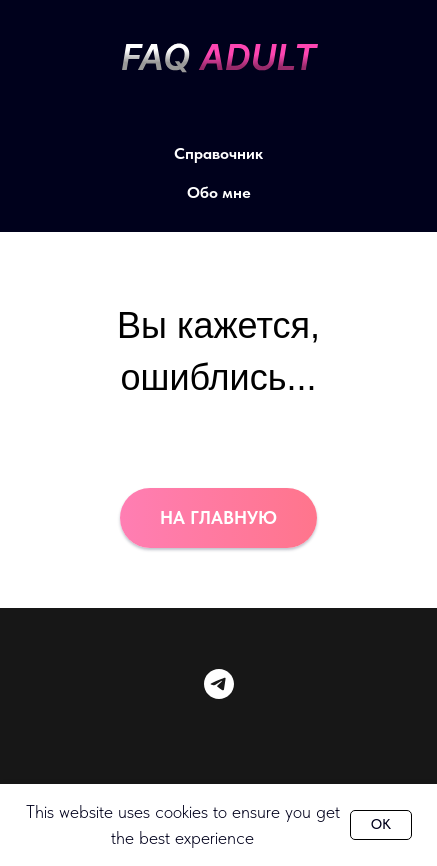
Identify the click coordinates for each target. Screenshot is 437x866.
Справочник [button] (218, 153)
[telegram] (219, 684)
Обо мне (219, 192)
